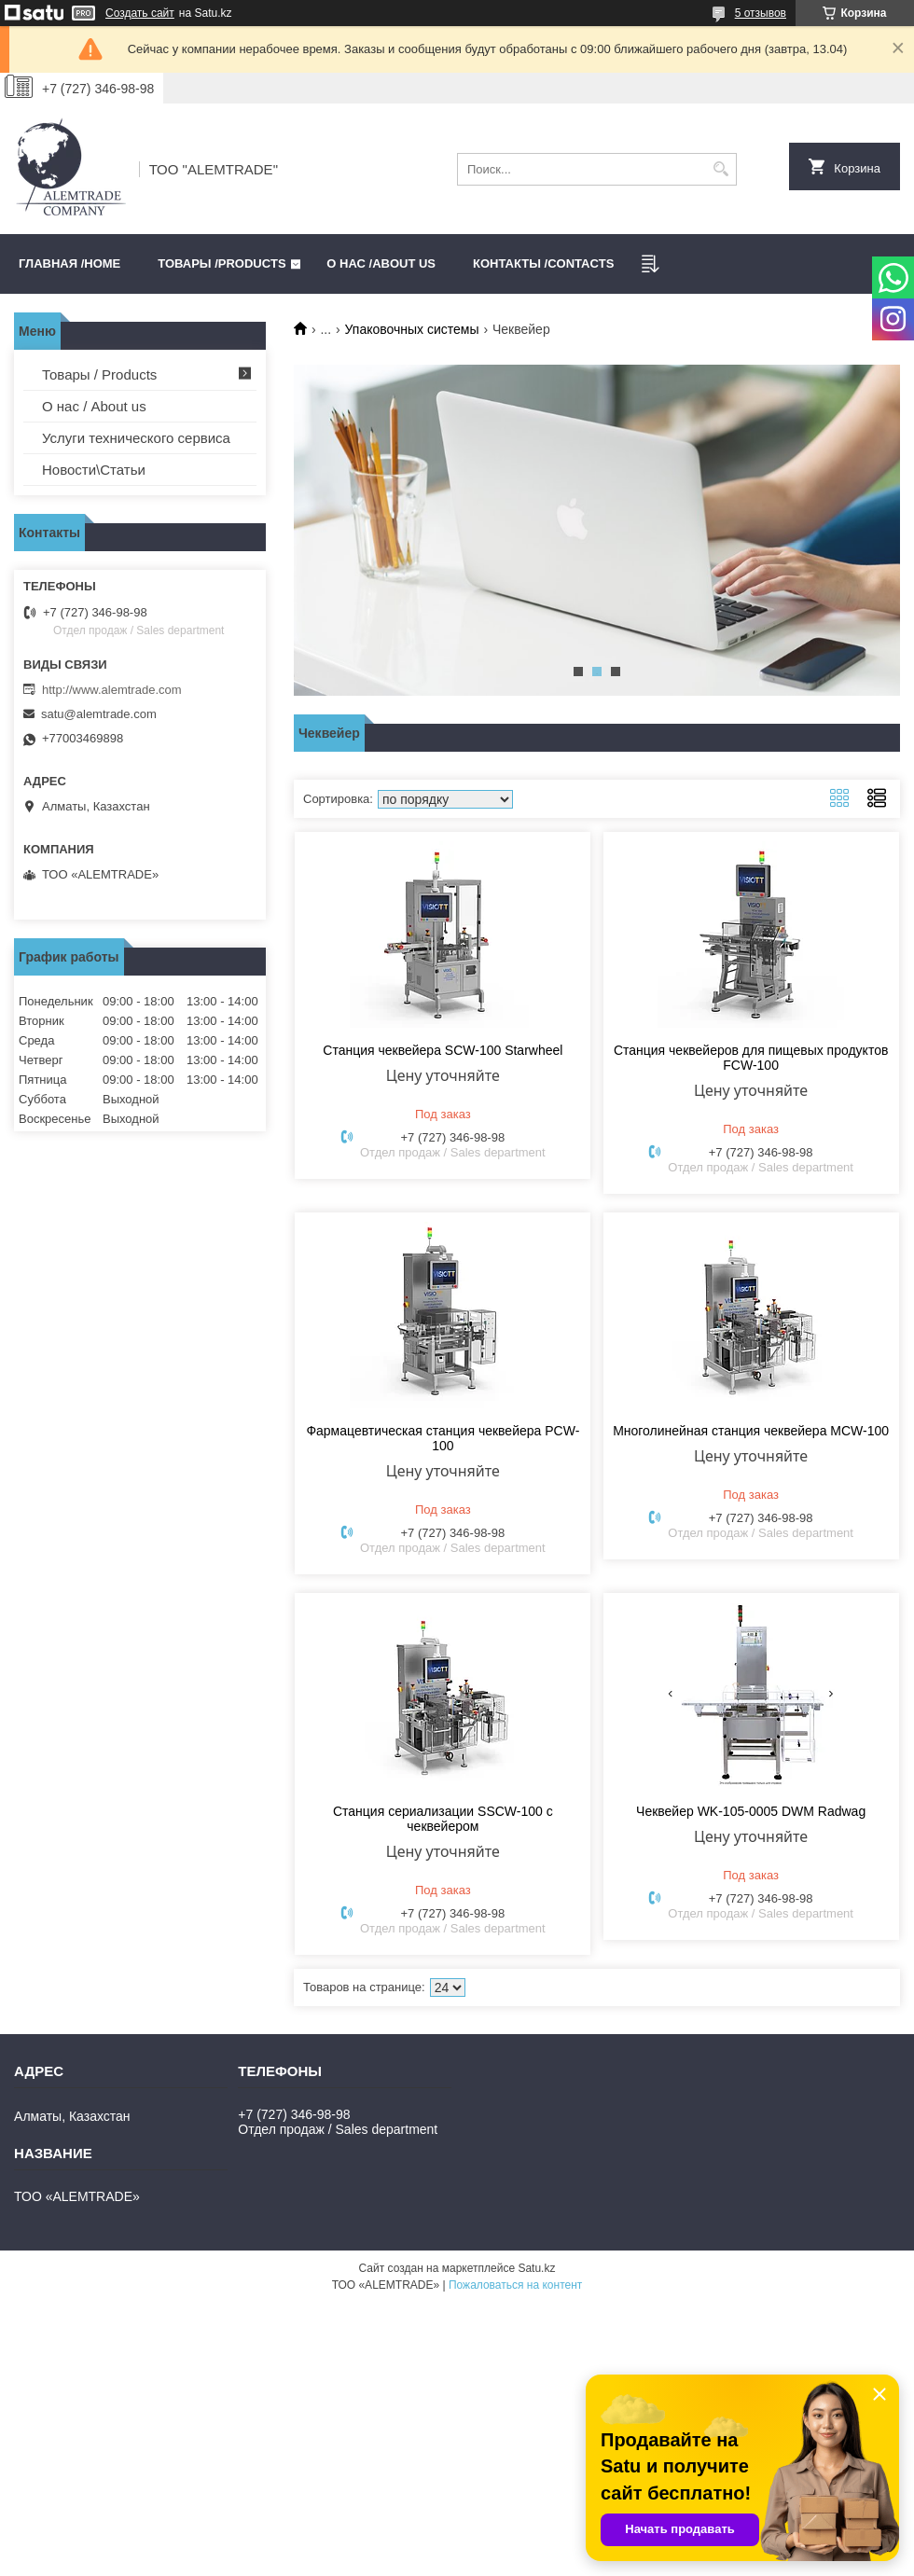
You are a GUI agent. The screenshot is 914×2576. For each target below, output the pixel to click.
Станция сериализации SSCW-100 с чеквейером (443, 1819)
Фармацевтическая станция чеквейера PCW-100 (442, 1438)
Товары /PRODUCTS (221, 263)
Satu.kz (536, 2268)
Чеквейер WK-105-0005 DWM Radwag (751, 1811)
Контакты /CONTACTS (543, 263)
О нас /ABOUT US (381, 263)
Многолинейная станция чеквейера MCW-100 (751, 1430)
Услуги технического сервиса (136, 438)
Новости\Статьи (93, 470)
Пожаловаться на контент (515, 2285)
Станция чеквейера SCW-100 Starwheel (442, 1050)
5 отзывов (760, 13)
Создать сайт (139, 13)
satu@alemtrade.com (99, 714)
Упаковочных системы (412, 329)
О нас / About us (94, 406)
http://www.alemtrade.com (112, 690)
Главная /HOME (69, 263)
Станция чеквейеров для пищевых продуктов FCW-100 (751, 1058)
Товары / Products (99, 374)
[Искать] (720, 169)
